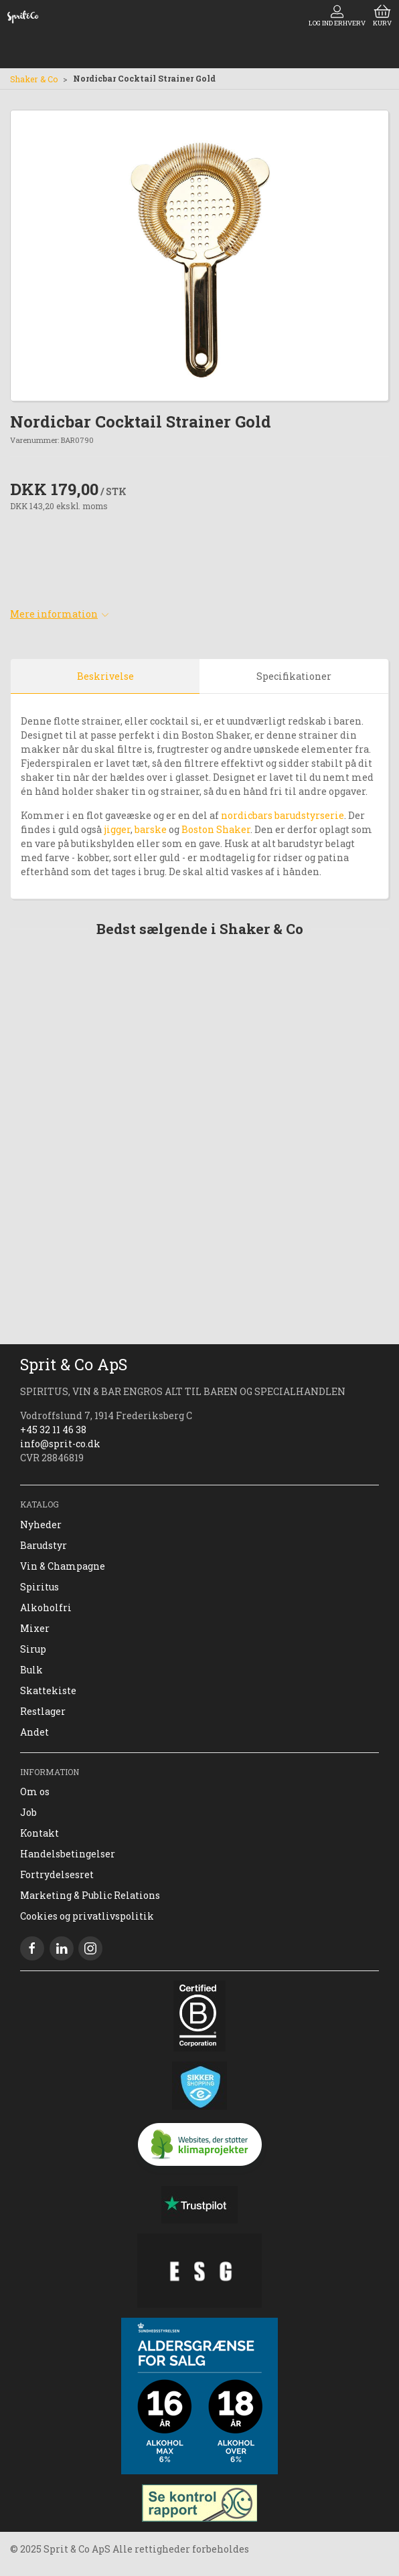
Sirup (33, 1649)
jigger (116, 829)
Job (28, 1812)
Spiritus (39, 1586)
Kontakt (39, 1833)
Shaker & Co (34, 79)
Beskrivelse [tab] (105, 676)
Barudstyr (43, 1545)
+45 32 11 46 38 (53, 1429)
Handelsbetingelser (67, 1853)
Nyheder (41, 1524)
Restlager (43, 1711)
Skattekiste (48, 1690)
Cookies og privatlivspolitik (87, 1916)
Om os (35, 1791)
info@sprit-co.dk (60, 1443)
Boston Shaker (215, 829)
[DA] (23, 16)
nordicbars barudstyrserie (282, 815)
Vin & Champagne (62, 1566)
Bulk (31, 1669)
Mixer (35, 1628)
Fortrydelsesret (57, 1874)
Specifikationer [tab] (293, 676)
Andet (34, 1732)
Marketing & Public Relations (90, 1895)
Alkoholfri (46, 1607)
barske (151, 829)
